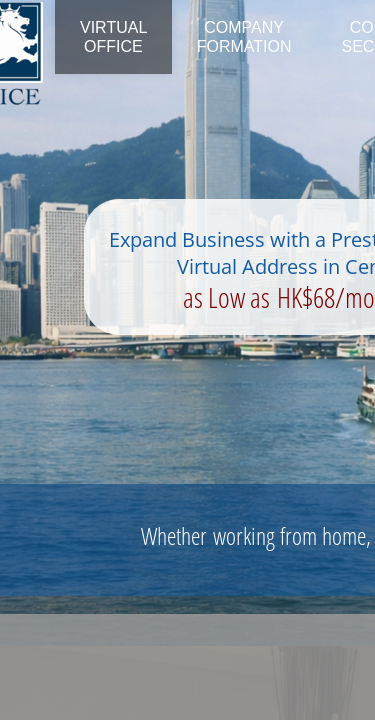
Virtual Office (113, 37)
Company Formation (244, 37)
